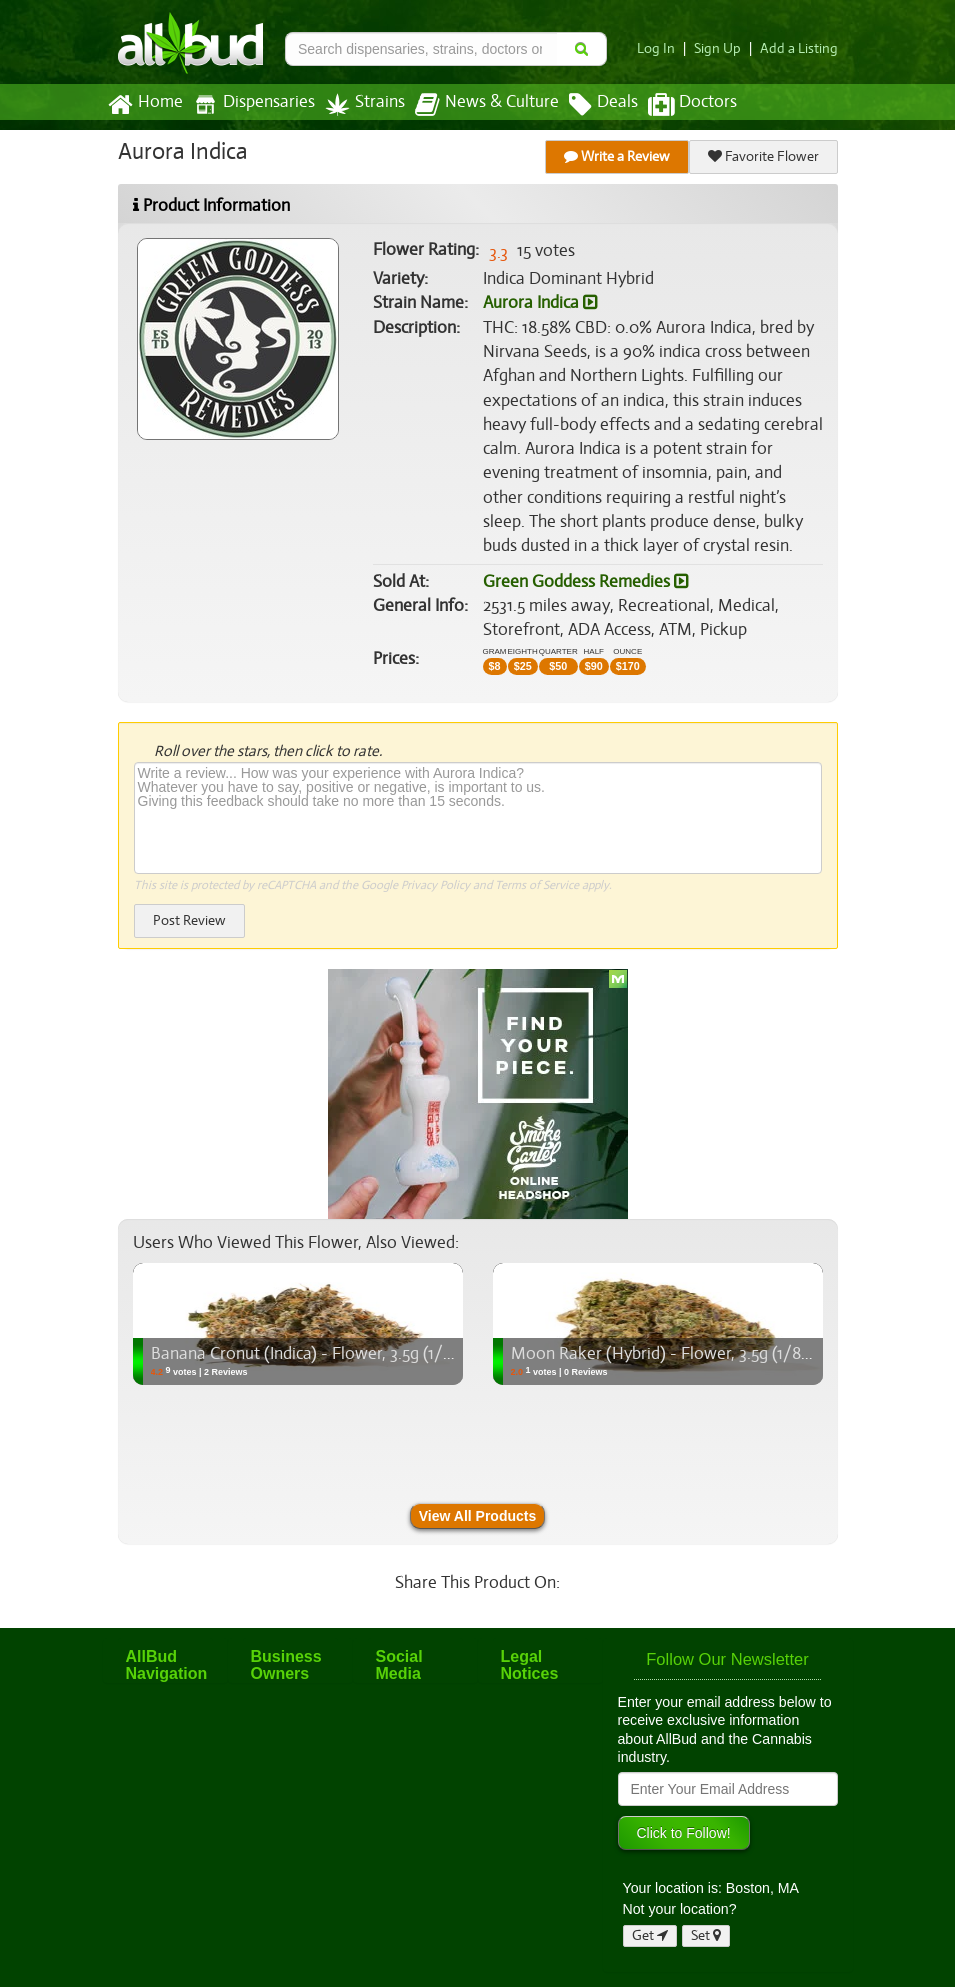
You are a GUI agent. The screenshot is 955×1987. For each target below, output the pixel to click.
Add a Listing (801, 48)
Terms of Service (535, 885)
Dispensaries (249, 104)
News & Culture (475, 105)
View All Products (477, 1516)
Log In (663, 48)
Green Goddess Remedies (584, 582)
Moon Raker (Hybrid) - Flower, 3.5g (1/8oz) (663, 1354)
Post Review (189, 920)
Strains (358, 104)
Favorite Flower (763, 156)
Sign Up (722, 48)
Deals (588, 105)
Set (706, 1935)
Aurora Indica (540, 303)
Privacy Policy (434, 885)
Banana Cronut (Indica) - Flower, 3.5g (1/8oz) (310, 1354)
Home (144, 105)
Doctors (675, 105)
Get (650, 1935)
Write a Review (617, 156)
